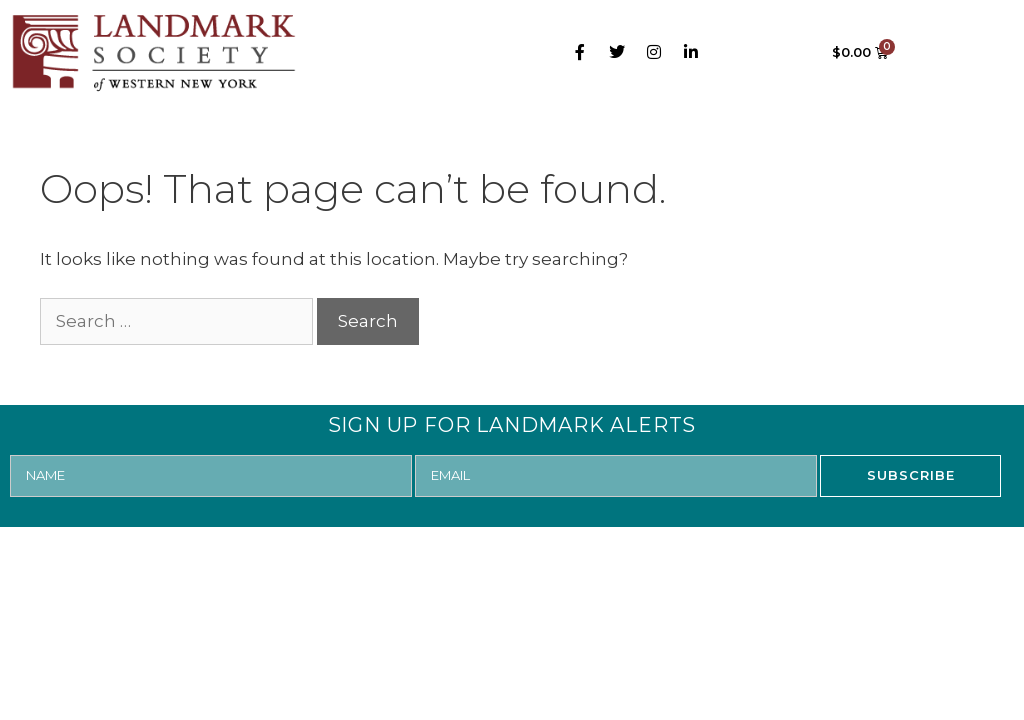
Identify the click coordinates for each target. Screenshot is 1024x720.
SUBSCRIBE (911, 475)
